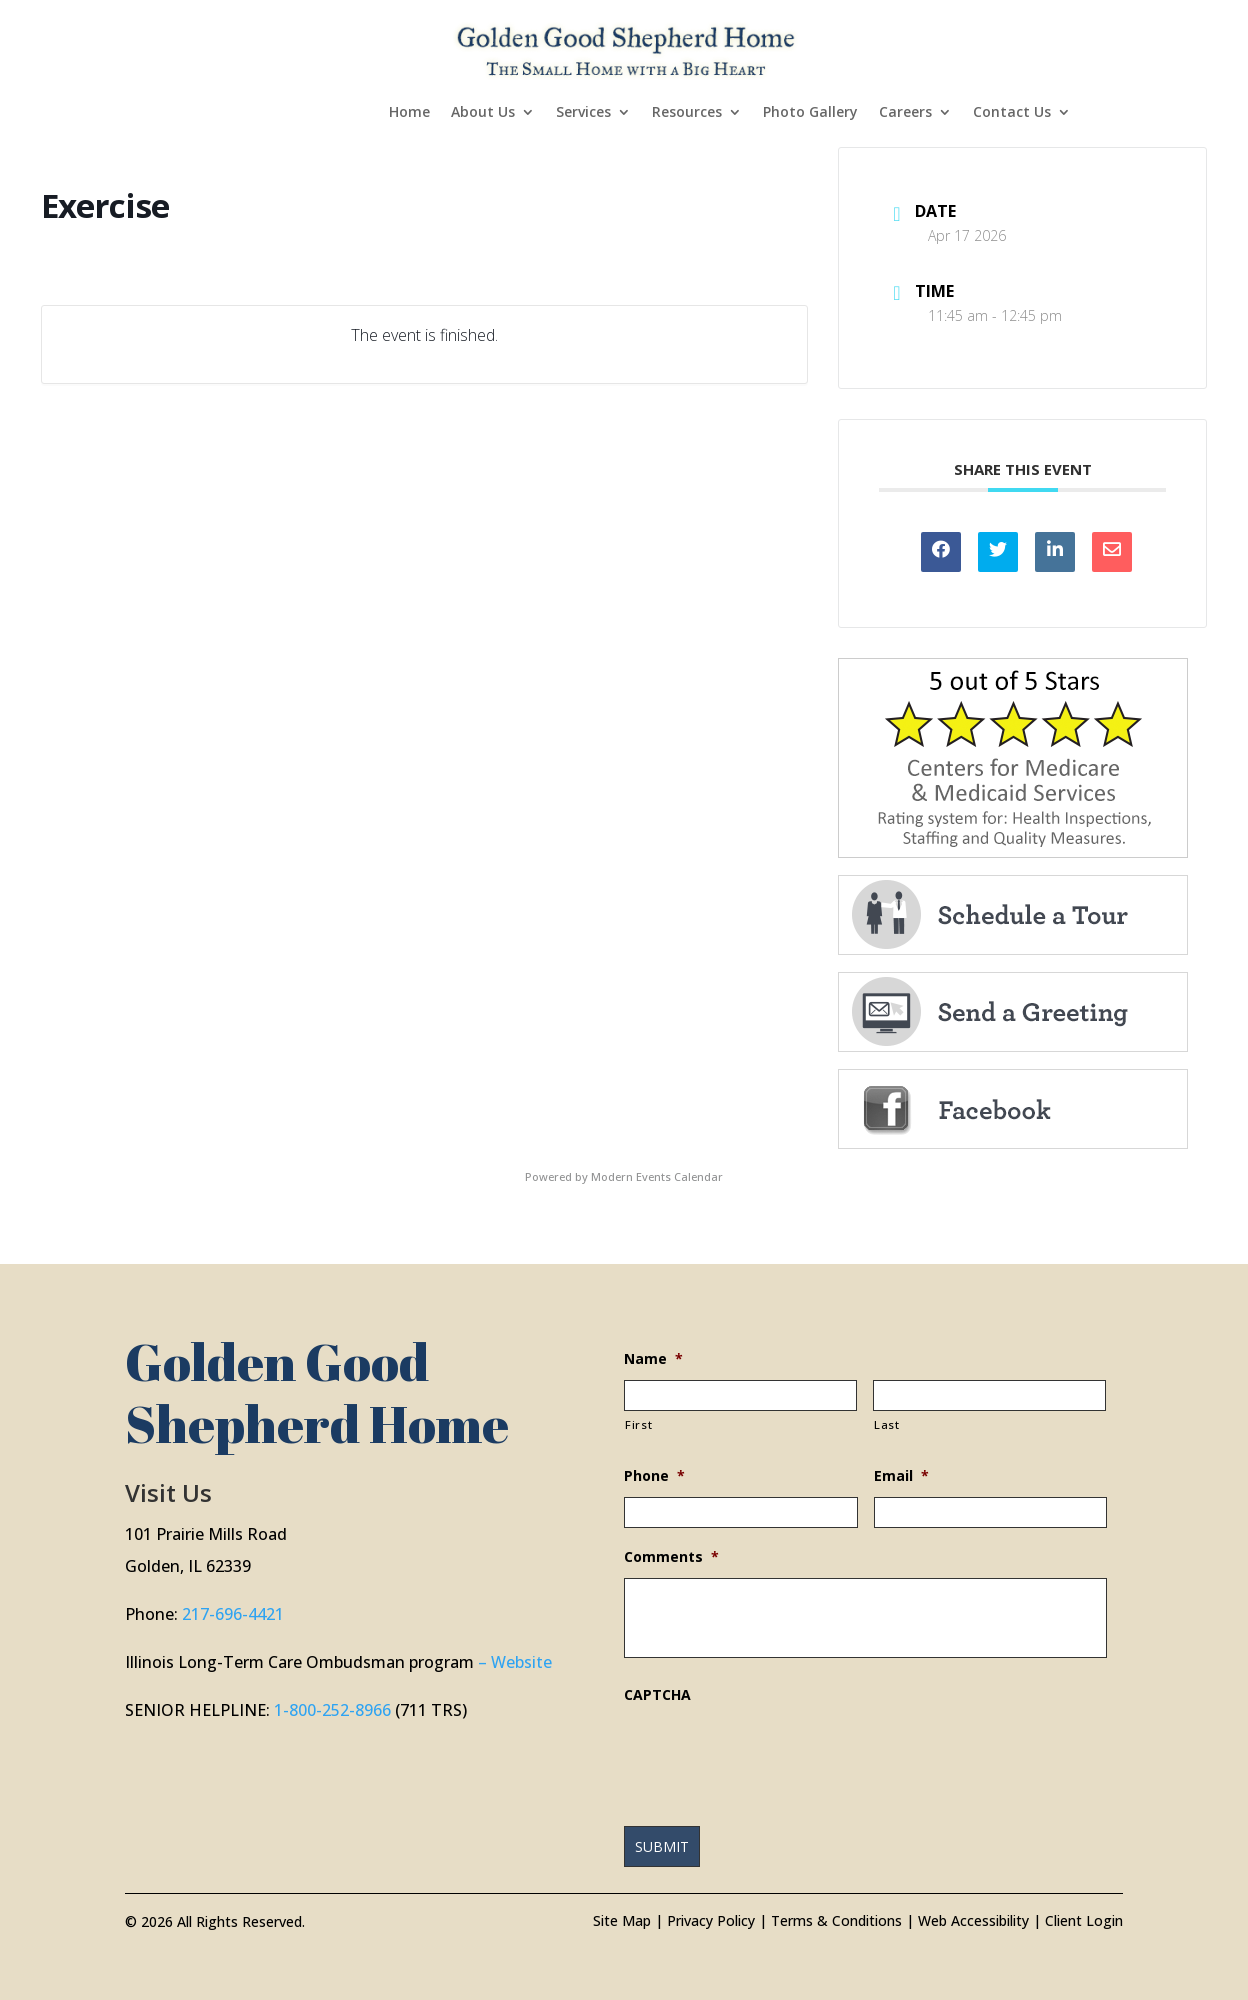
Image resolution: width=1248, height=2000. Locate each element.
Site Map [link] (622, 1920)
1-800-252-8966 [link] (332, 1710)
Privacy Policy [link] (711, 1920)
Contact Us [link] (1012, 113)
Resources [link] (687, 113)
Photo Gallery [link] (810, 113)
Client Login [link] (1084, 1920)
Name (653, 1359)
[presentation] (776, 1755)
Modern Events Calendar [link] (657, 1176)
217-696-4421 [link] (233, 1614)
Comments (671, 1557)
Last (887, 1424)
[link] (626, 48)
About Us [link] (483, 113)
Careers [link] (905, 113)
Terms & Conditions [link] (836, 1920)
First (638, 1424)
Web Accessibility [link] (973, 1920)
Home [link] (409, 113)
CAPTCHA (657, 1695)
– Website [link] (515, 1662)
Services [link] (583, 113)
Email (901, 1476)
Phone (654, 1476)
